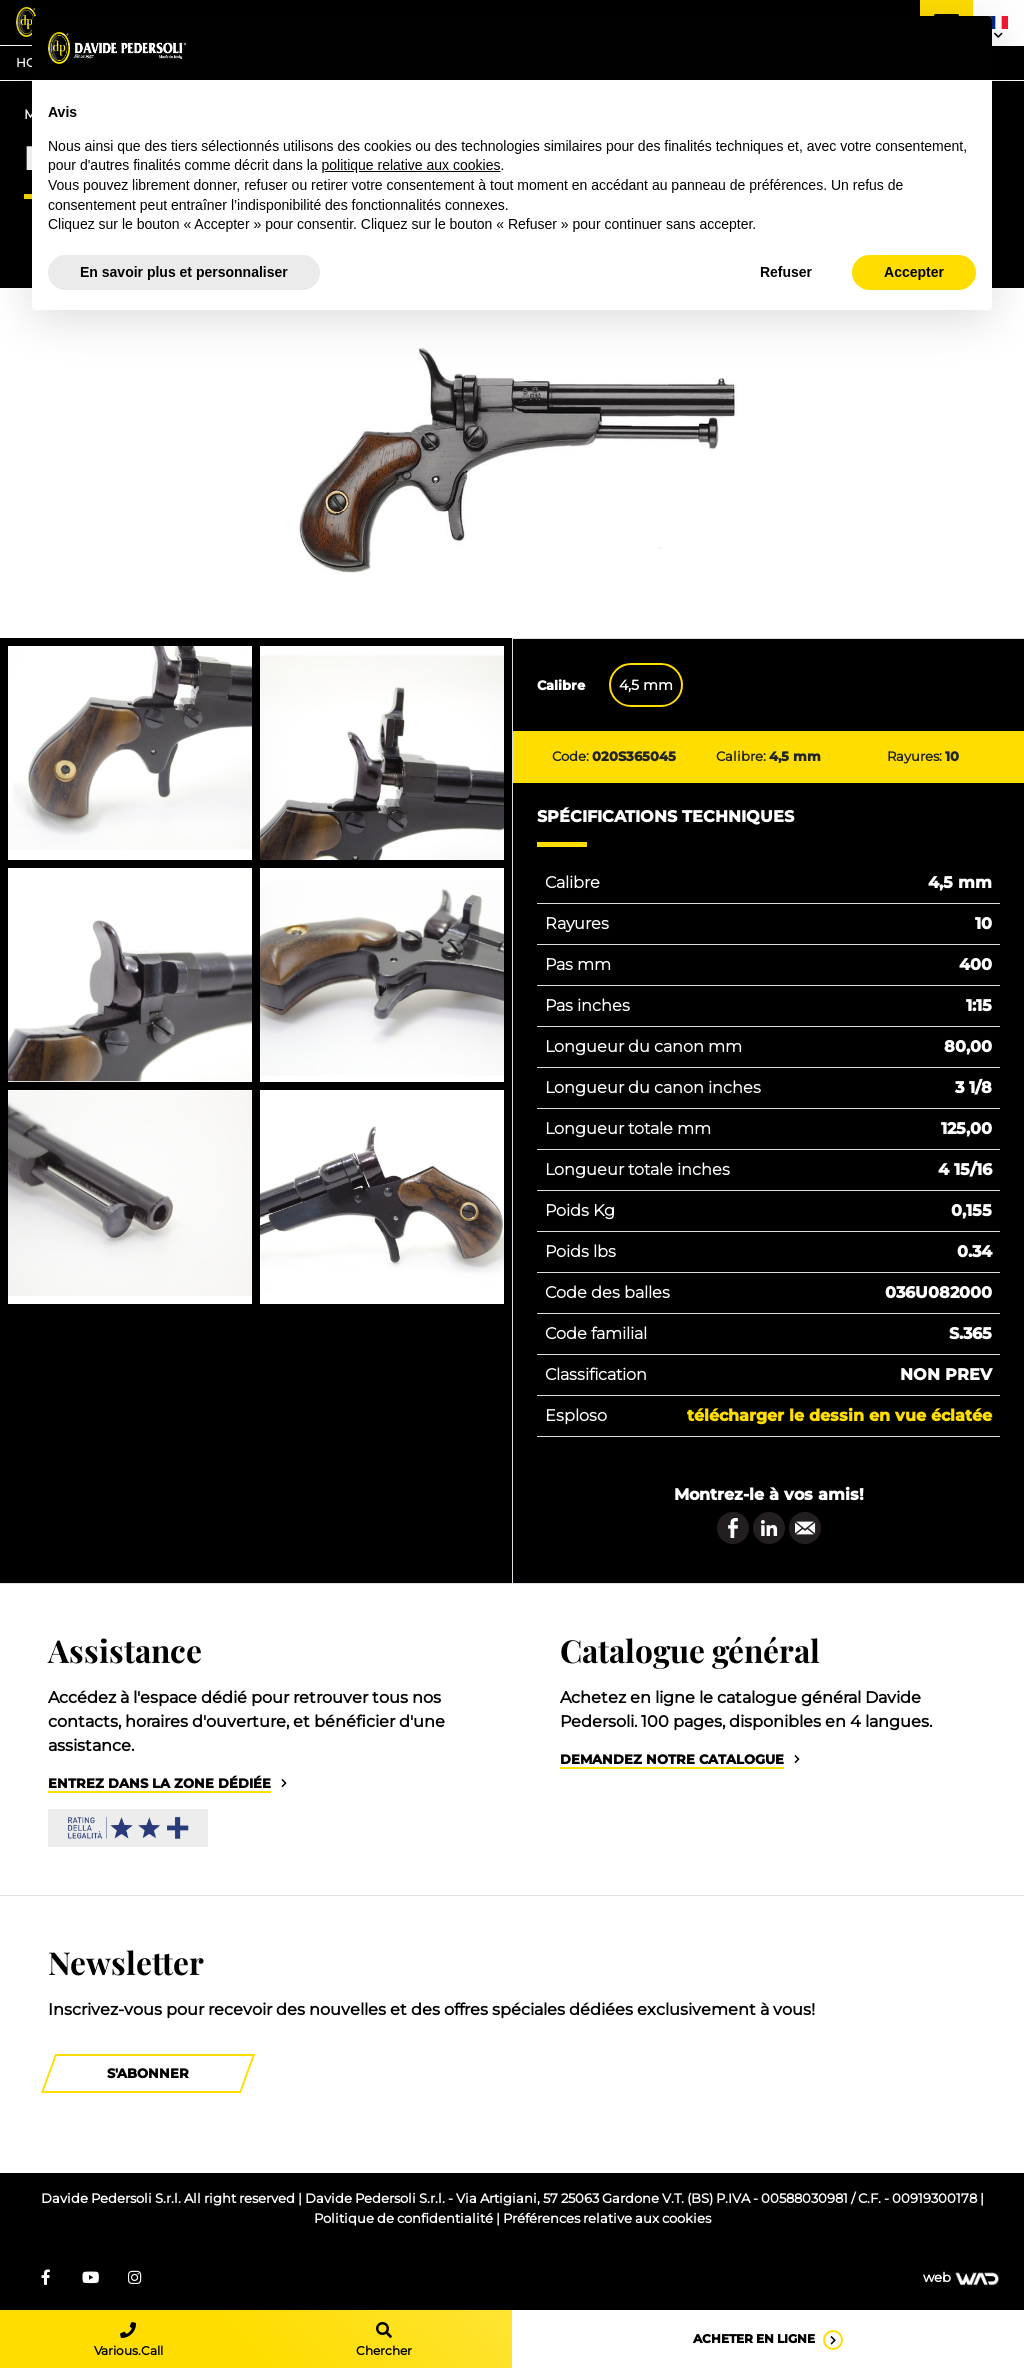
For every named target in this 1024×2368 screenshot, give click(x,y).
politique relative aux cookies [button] (410, 165)
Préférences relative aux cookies (607, 2218)
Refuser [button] (786, 272)
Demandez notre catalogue (672, 1759)
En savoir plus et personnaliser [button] (184, 272)
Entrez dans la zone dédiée (159, 1783)
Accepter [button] (914, 272)
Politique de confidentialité (405, 2218)
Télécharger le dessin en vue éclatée (839, 1415)
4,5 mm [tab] (646, 685)
